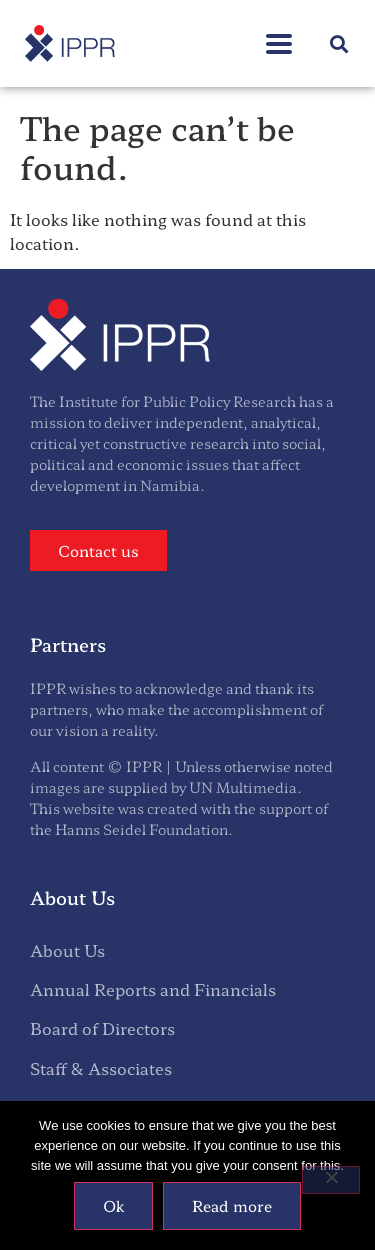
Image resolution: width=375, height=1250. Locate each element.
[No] (331, 1180)
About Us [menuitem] (67, 950)
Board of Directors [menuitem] (102, 1028)
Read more (232, 1205)
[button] (338, 43)
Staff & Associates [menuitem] (101, 1068)
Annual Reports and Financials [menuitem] (153, 989)
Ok (113, 1205)
